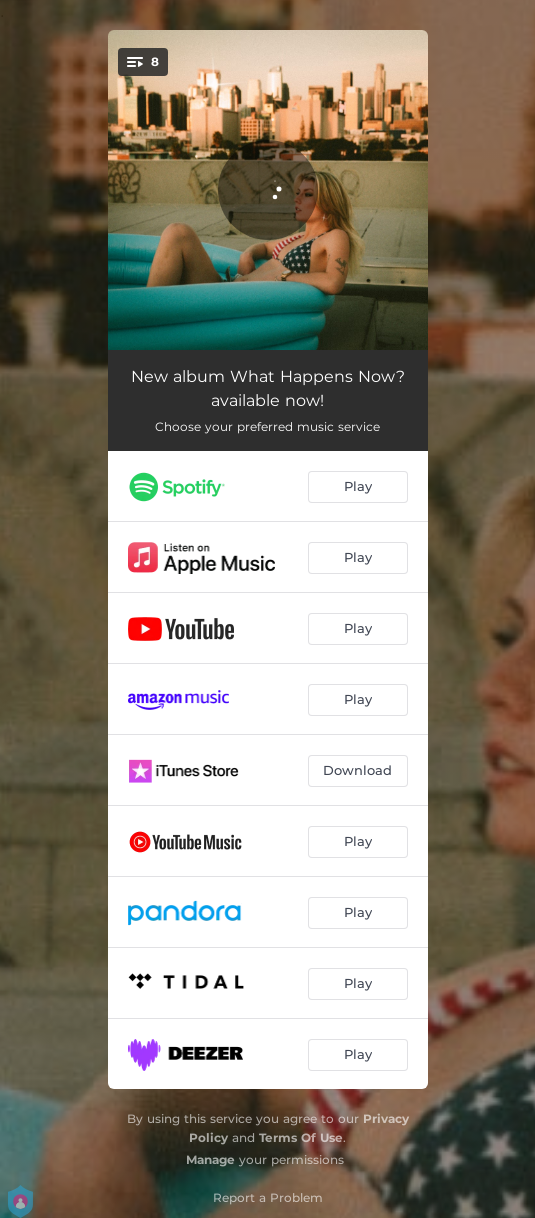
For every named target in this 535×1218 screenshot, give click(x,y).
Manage (210, 1159)
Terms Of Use (301, 1137)
